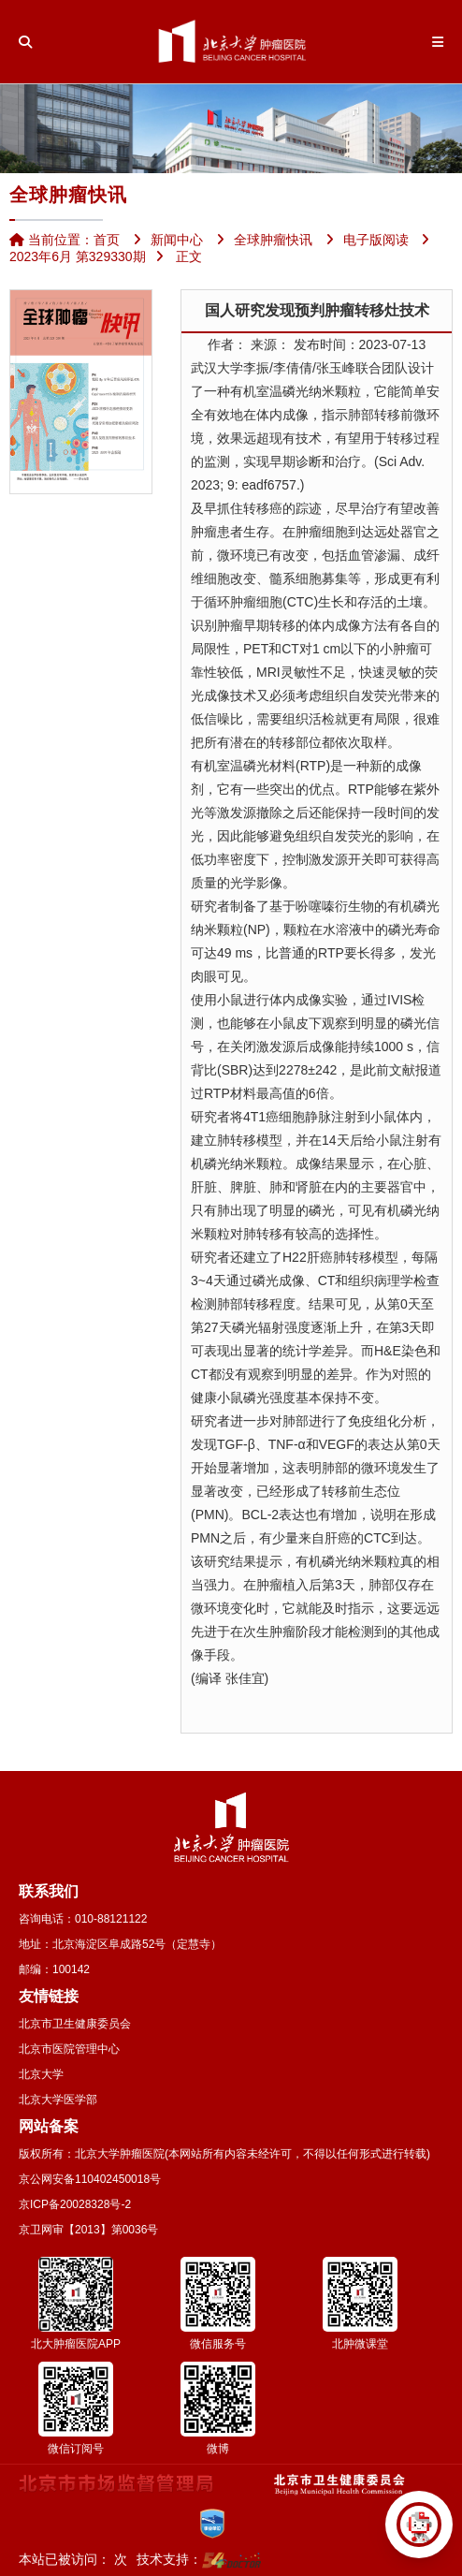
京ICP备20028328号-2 (75, 2204)
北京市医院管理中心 (69, 2049)
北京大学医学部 (58, 2099)
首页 (107, 239)
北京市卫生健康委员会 (75, 2023)
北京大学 (41, 2074)
